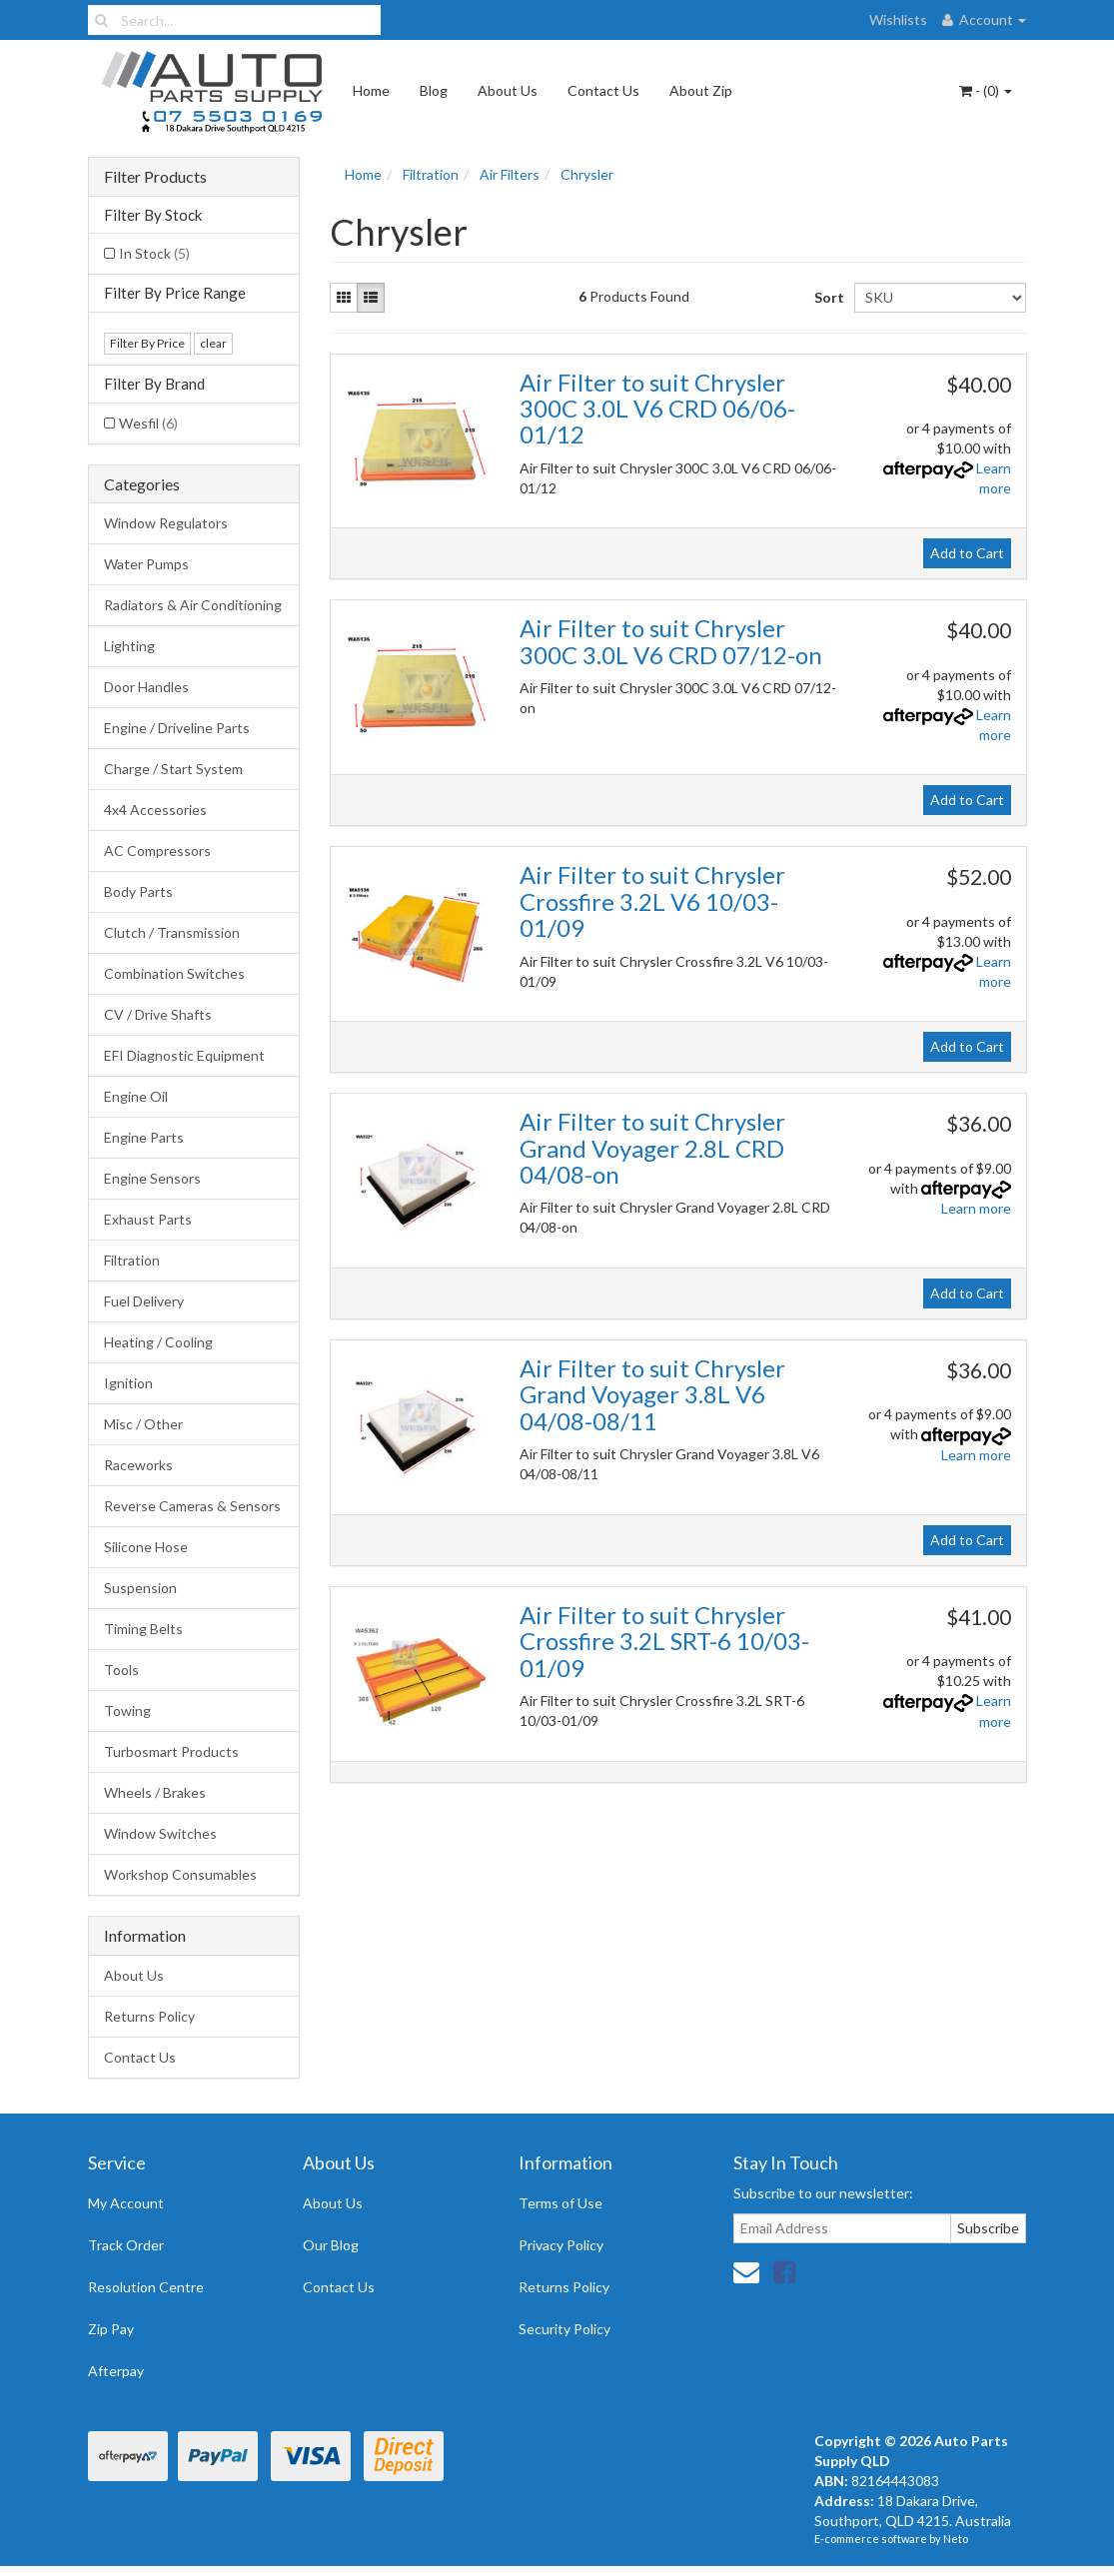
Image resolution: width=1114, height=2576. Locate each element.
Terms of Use (560, 2202)
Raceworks (138, 1464)
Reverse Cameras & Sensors (192, 1505)
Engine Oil (136, 1096)
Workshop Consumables (180, 1874)
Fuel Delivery (144, 1300)
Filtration (132, 1260)
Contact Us (603, 90)
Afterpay (116, 2370)
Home (371, 90)
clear (213, 343)
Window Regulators (166, 522)
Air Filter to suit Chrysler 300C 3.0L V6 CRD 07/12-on (671, 640)
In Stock (154, 253)
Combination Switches (174, 973)
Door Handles (146, 686)
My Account (126, 2202)
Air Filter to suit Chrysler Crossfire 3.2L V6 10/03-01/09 (652, 901)
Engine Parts (144, 1137)
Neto (955, 2538)
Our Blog (331, 2244)
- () (985, 90)
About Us (508, 90)
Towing (127, 1710)
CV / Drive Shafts (158, 1014)
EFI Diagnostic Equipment (184, 1055)
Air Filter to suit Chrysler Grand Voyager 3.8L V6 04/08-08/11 (652, 1394)
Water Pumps (146, 563)
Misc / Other (143, 1423)
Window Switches (160, 1833)
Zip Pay (111, 2328)
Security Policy (564, 2328)
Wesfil (148, 423)
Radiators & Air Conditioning (193, 604)
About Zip (700, 90)
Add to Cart (967, 552)
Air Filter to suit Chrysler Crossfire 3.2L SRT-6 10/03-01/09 (664, 1641)
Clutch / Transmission (172, 932)
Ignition (128, 1382)
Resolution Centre (146, 2286)
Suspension (140, 1587)
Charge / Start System (173, 768)
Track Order (126, 2244)
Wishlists (898, 19)
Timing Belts (143, 1628)
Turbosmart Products (171, 1751)
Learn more (976, 1208)
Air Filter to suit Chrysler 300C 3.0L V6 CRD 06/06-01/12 (657, 408)
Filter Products (155, 177)
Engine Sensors (152, 1178)
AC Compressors (157, 850)
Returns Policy (149, 2016)
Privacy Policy (561, 2244)
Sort (826, 297)
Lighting (129, 645)
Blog (434, 90)
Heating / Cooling (158, 1341)
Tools (121, 1669)
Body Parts (138, 891)
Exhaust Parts (148, 1219)
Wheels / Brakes (155, 1792)
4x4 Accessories (155, 809)
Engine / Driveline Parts (177, 727)
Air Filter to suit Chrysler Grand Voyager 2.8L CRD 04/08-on (652, 1148)
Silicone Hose (146, 1546)
